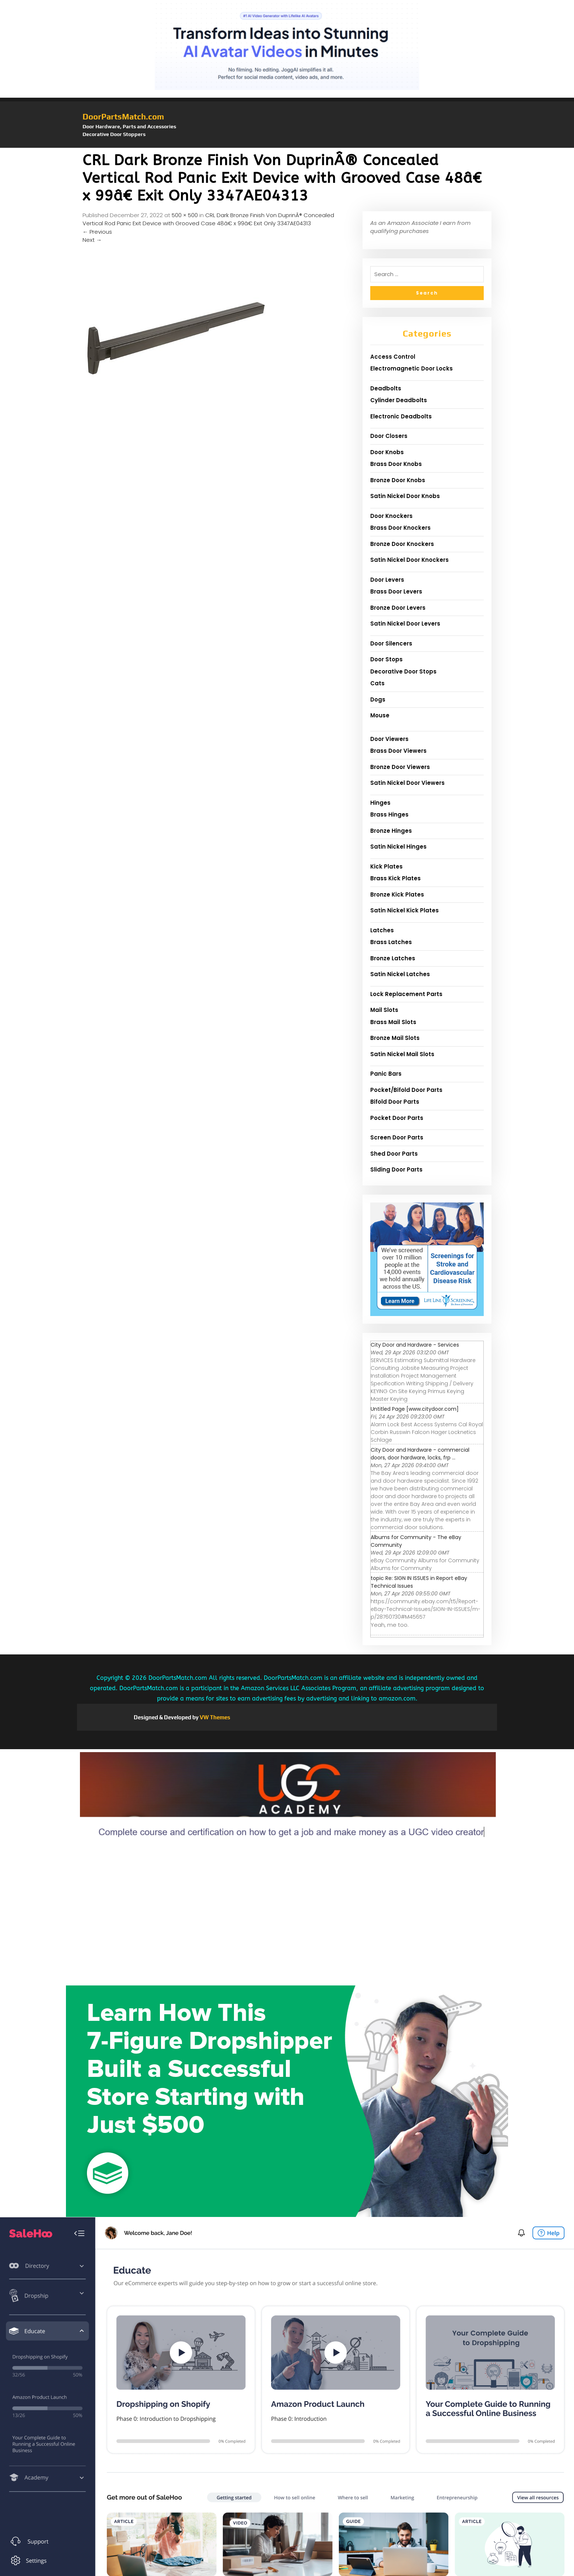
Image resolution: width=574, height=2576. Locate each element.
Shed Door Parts (394, 1154)
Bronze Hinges (391, 831)
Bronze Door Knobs (397, 480)
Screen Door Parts (396, 1137)
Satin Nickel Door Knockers (409, 560)
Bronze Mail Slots (395, 1038)
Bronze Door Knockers (402, 544)
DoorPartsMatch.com (123, 116)
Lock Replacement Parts (406, 994)
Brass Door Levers (396, 591)
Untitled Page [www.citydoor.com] (415, 1409)
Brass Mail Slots (393, 1022)
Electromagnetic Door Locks (411, 368)
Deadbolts (385, 388)
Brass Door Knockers (400, 528)
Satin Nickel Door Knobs (405, 496)
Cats (377, 683)
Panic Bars (386, 1074)
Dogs (377, 699)
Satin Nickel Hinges (398, 846)
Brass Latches (391, 942)
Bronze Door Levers (398, 608)
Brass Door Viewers (398, 751)
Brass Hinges (389, 814)
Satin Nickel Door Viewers (407, 783)
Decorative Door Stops (403, 671)
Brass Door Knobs (396, 464)
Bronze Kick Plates (397, 894)
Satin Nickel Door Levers (405, 623)
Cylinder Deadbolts (398, 400)
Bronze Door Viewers (400, 767)
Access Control (392, 357)
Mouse (379, 715)
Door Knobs (387, 452)
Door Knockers (391, 516)
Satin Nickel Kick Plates (404, 910)
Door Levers (387, 580)
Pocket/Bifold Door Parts (406, 1090)
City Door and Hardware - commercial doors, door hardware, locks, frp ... (420, 1453)
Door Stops (386, 659)
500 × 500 (185, 215)
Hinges (380, 803)
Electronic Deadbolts (401, 416)
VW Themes (214, 1717)
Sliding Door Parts (396, 1169)
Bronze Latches (392, 958)
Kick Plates (386, 866)
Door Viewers (389, 739)
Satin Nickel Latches (400, 974)
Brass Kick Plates (395, 878)
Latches (382, 930)
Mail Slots (384, 1010)
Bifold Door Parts (394, 1102)
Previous (97, 232)
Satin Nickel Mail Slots (402, 1054)
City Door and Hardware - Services (415, 1344)
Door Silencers (391, 643)
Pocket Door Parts (396, 1118)
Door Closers (388, 436)
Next (92, 240)
